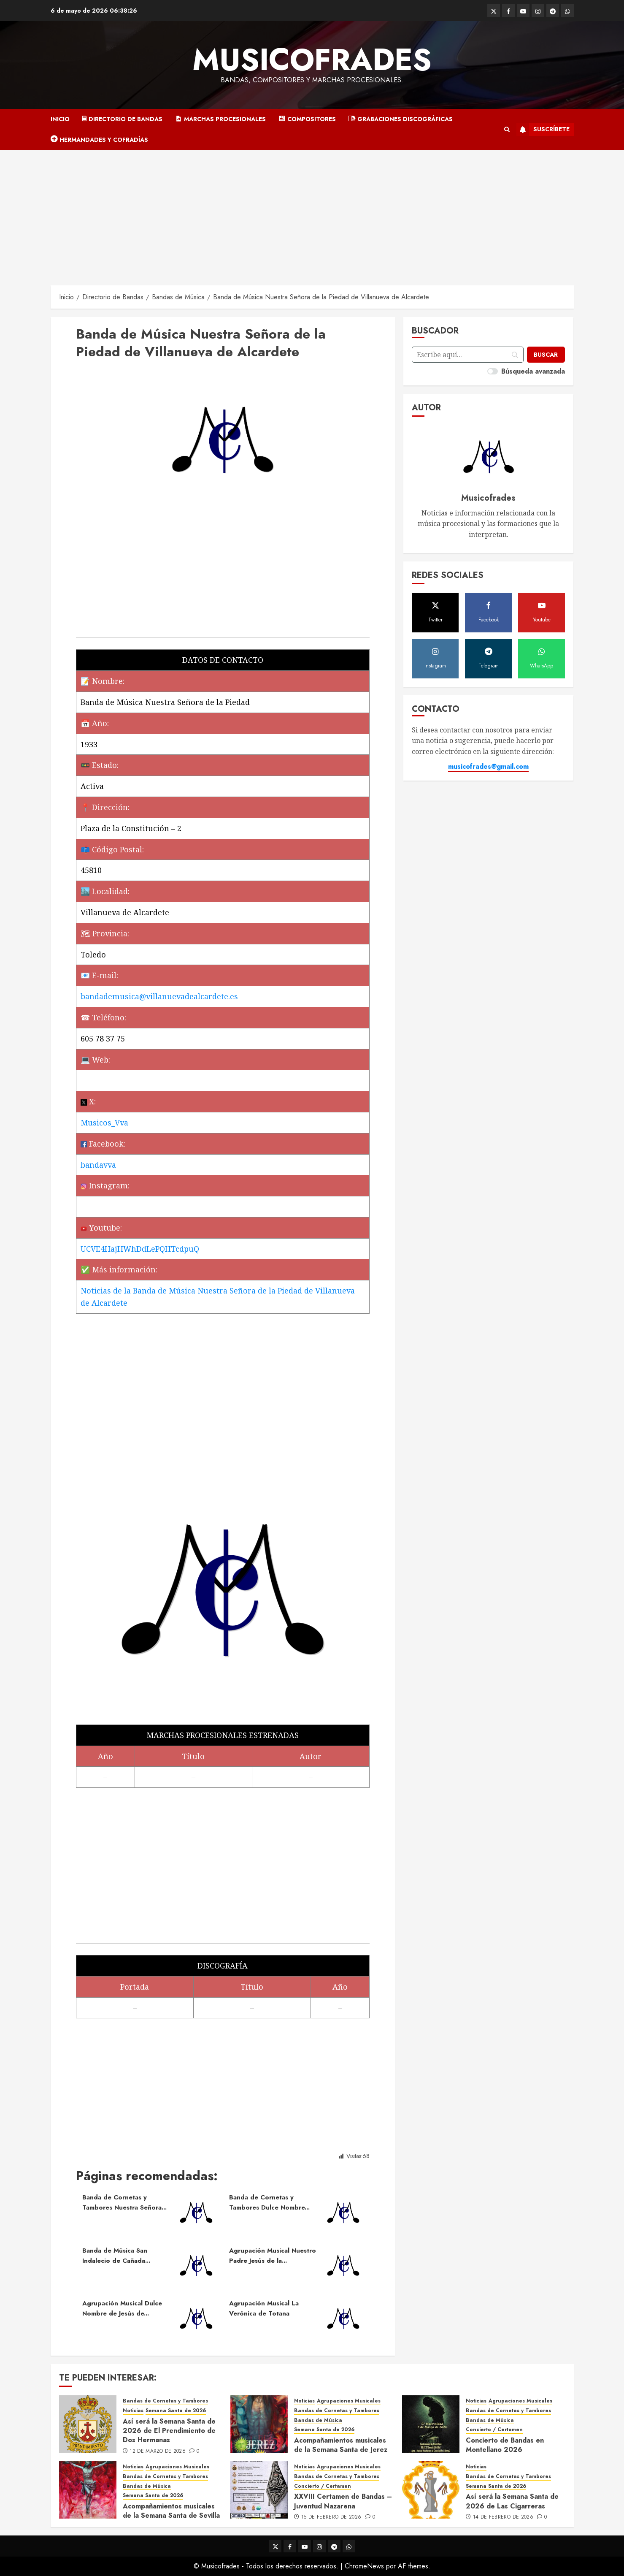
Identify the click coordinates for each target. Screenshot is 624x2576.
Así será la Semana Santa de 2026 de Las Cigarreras (512, 2501)
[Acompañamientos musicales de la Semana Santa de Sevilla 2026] (87, 2490)
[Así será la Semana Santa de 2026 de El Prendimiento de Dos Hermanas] (87, 2424)
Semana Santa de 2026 (176, 2410)
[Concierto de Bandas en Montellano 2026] (430, 2424)
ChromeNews (364, 2566)
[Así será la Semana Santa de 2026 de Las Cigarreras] (430, 2490)
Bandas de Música (318, 2420)
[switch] (492, 371)
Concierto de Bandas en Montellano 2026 (505, 2444)
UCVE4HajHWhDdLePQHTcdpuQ (140, 1249)
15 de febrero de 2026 (331, 2517)
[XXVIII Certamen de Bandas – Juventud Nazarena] (259, 2490)
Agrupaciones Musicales (349, 2401)
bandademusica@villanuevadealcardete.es (159, 996)
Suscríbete (543, 129)
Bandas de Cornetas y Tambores (165, 2401)
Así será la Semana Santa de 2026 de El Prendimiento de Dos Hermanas (169, 2430)
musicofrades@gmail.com (488, 766)
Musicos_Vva (104, 1122)
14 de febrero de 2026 (503, 2517)
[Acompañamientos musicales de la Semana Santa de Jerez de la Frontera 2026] (259, 2424)
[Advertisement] (312, 214)
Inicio (60, 119)
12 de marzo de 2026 (158, 2451)
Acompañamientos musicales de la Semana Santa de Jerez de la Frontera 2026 (340, 2449)
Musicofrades (312, 59)
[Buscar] (546, 355)
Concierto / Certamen (494, 2429)
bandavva (98, 1165)
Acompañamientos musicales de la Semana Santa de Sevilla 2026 (171, 2515)
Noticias (133, 2410)
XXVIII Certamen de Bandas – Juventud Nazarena (343, 2501)
